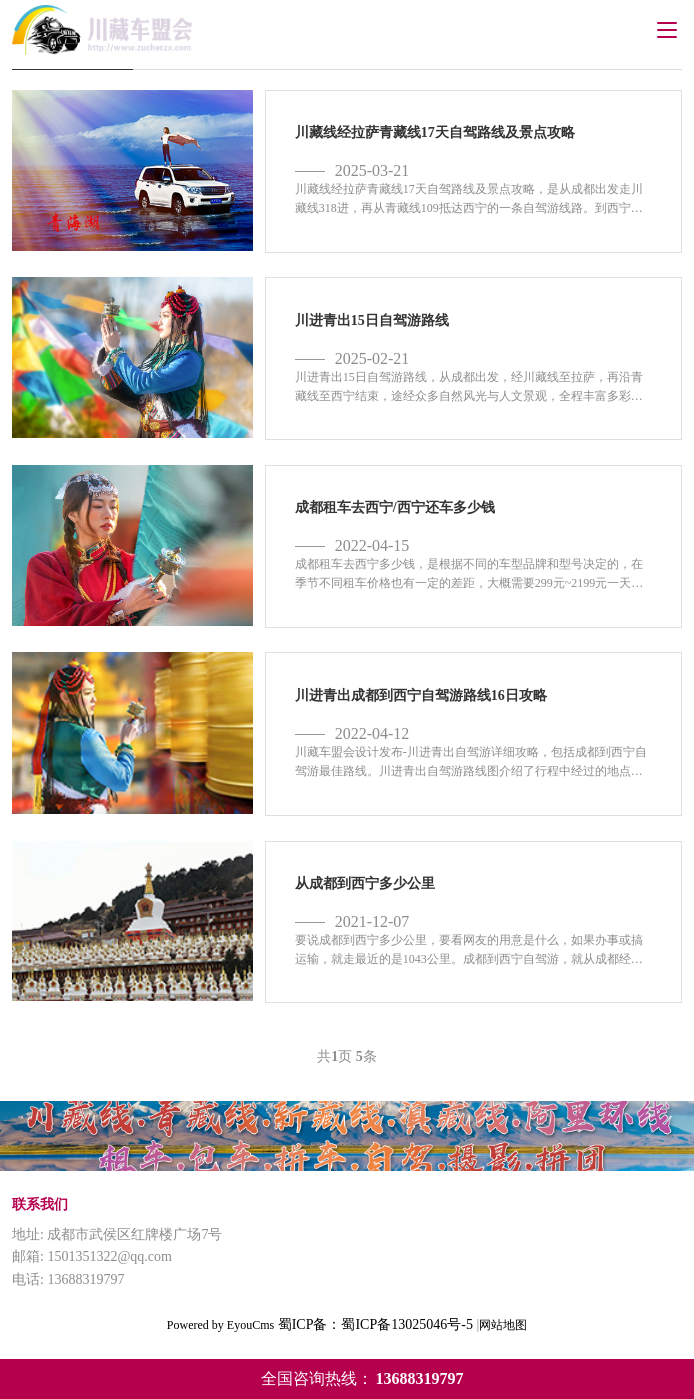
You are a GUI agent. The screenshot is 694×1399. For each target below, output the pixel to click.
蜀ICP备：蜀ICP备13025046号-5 (375, 1324)
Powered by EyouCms (220, 1325)
